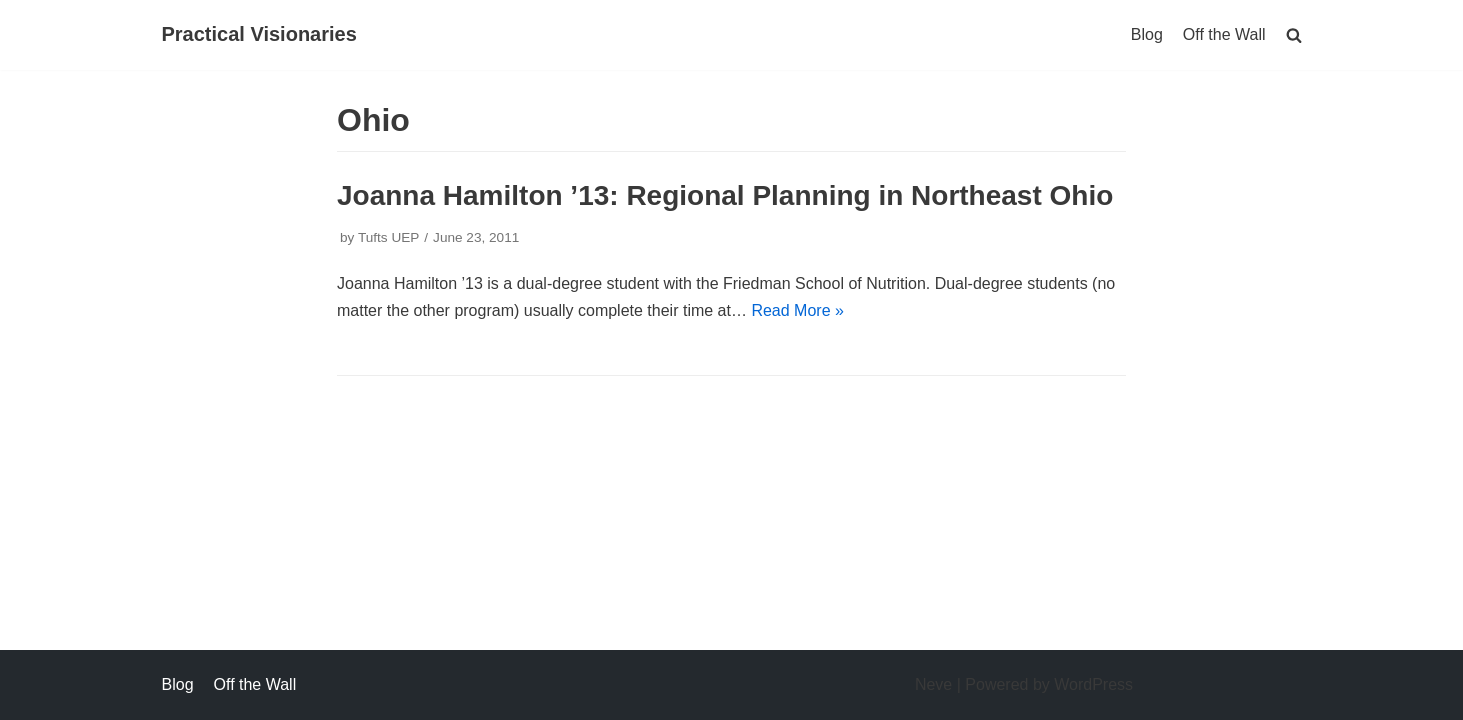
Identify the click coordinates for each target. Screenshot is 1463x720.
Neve (933, 684)
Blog (1147, 34)
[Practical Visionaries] (259, 35)
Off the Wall (1224, 34)
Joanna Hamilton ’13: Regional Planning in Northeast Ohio (725, 195)
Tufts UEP (388, 237)
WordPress (1093, 684)
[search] (1294, 34)
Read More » (797, 310)
